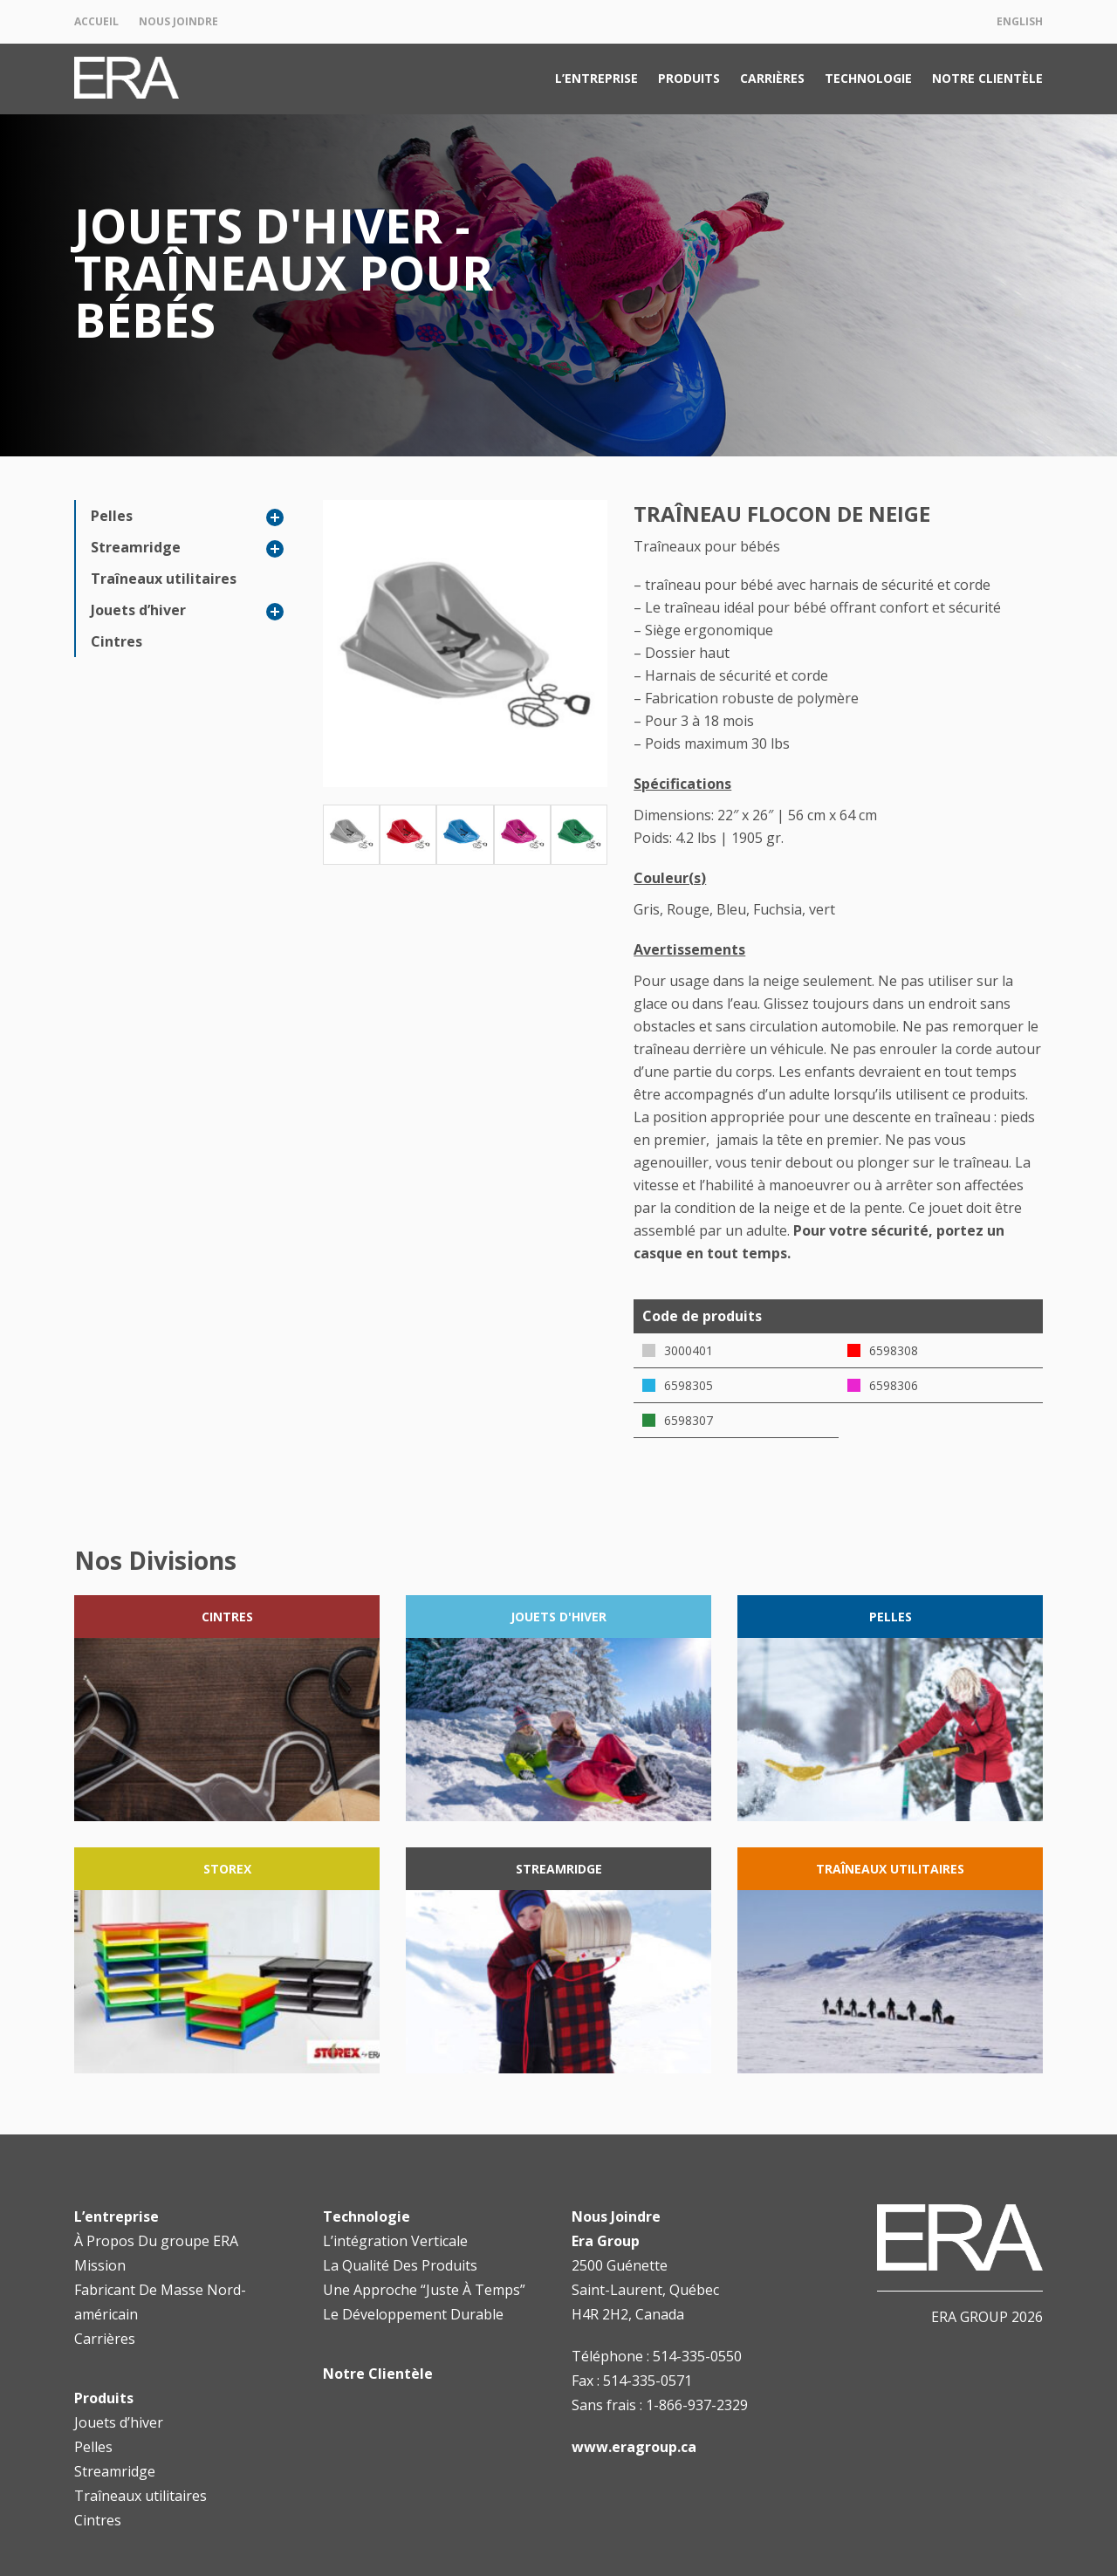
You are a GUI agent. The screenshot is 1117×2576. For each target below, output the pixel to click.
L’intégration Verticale (395, 2241)
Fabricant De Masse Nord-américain (160, 2302)
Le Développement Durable (413, 2314)
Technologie (868, 78)
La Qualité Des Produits (400, 2265)
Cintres (116, 641)
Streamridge (136, 547)
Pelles (112, 515)
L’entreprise (596, 78)
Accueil (96, 21)
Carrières (772, 78)
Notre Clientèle (987, 78)
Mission (100, 2265)
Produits (689, 78)
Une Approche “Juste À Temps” (424, 2289)
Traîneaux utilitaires (163, 578)
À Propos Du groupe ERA (156, 2241)
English (1020, 21)
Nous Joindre (178, 21)
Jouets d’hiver (138, 610)
